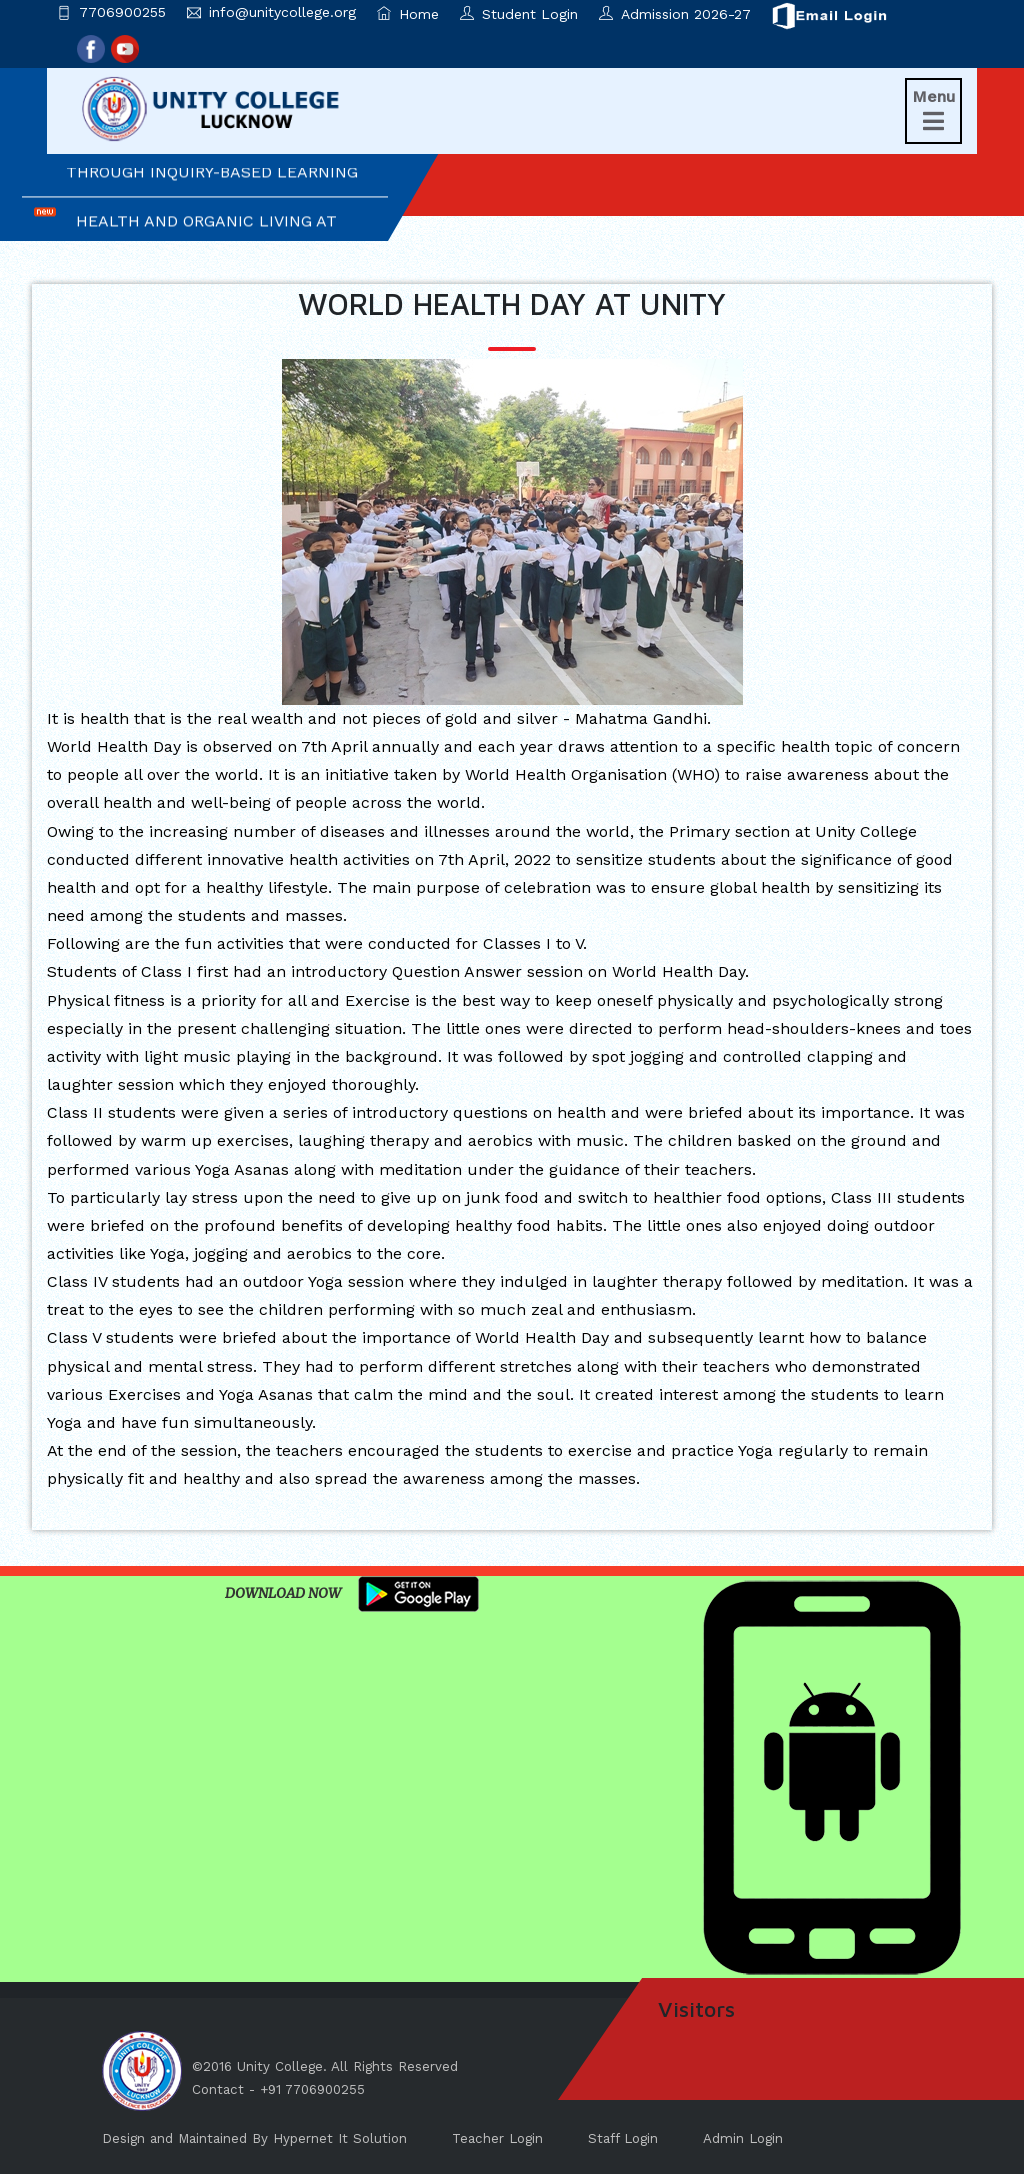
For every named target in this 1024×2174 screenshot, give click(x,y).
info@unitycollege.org (282, 12)
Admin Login (743, 2138)
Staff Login (623, 2138)
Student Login (519, 14)
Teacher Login (497, 2138)
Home (408, 14)
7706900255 (122, 12)
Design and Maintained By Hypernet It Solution (254, 2138)
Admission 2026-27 (675, 14)
